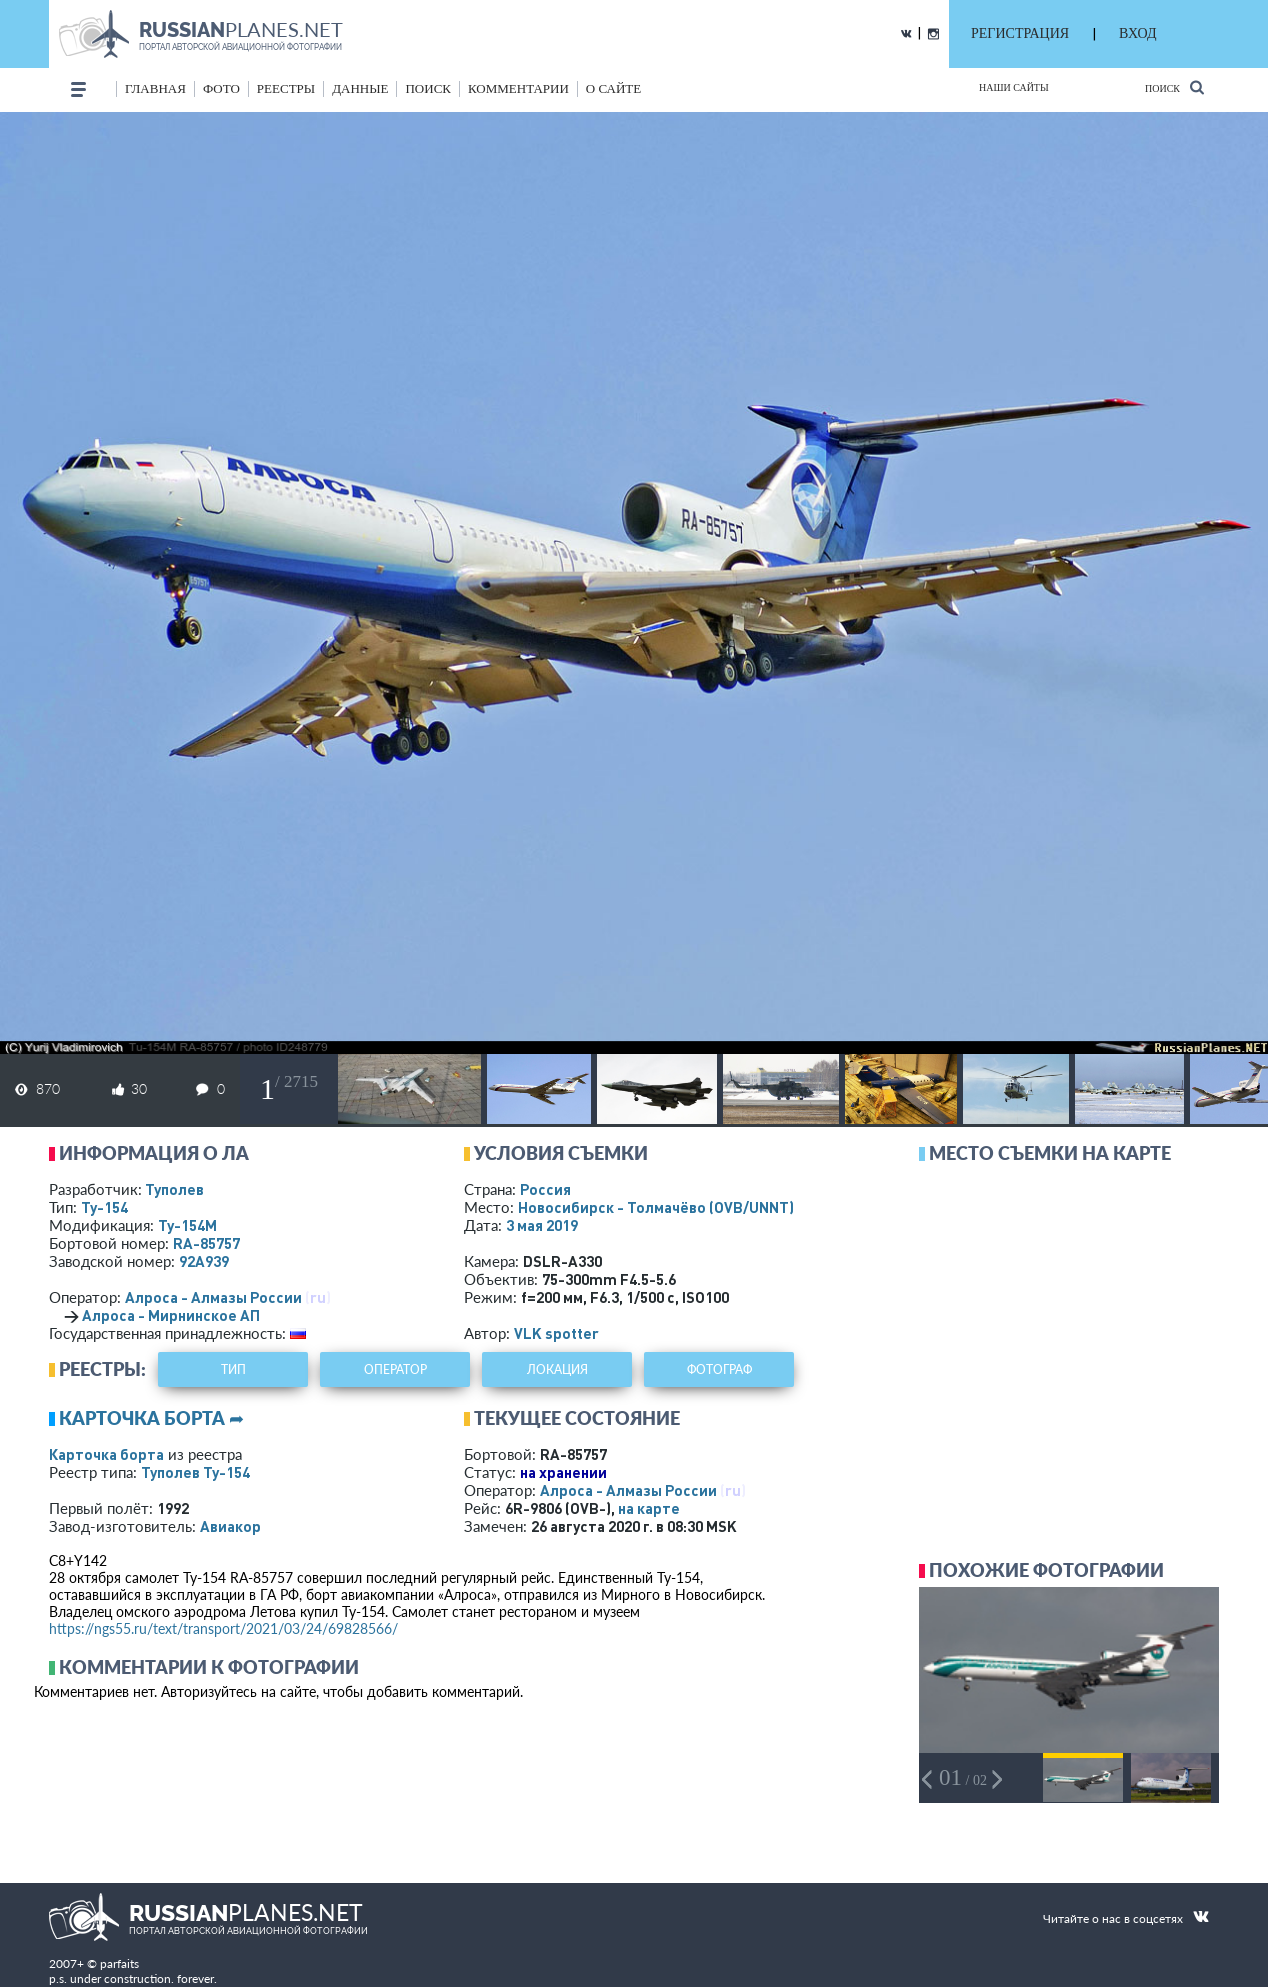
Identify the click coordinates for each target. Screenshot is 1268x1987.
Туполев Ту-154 (195, 1472)
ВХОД (1137, 33)
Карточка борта (106, 1454)
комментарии (518, 88)
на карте (649, 1508)
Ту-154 (104, 1207)
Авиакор (230, 1526)
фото (221, 88)
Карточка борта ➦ (151, 1418)
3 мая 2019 (542, 1225)
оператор (395, 1369)
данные (360, 88)
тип (233, 1369)
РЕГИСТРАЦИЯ (1020, 33)
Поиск (1174, 87)
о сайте (613, 88)
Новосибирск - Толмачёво (656, 1207)
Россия (545, 1189)
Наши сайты (1014, 87)
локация (557, 1369)
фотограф (719, 1369)
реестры (286, 88)
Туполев (174, 1189)
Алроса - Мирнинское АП (171, 1315)
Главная (155, 88)
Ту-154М (187, 1225)
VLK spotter (556, 1333)
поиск (428, 88)
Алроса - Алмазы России (213, 1297)
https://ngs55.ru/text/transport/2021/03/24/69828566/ (223, 1628)
